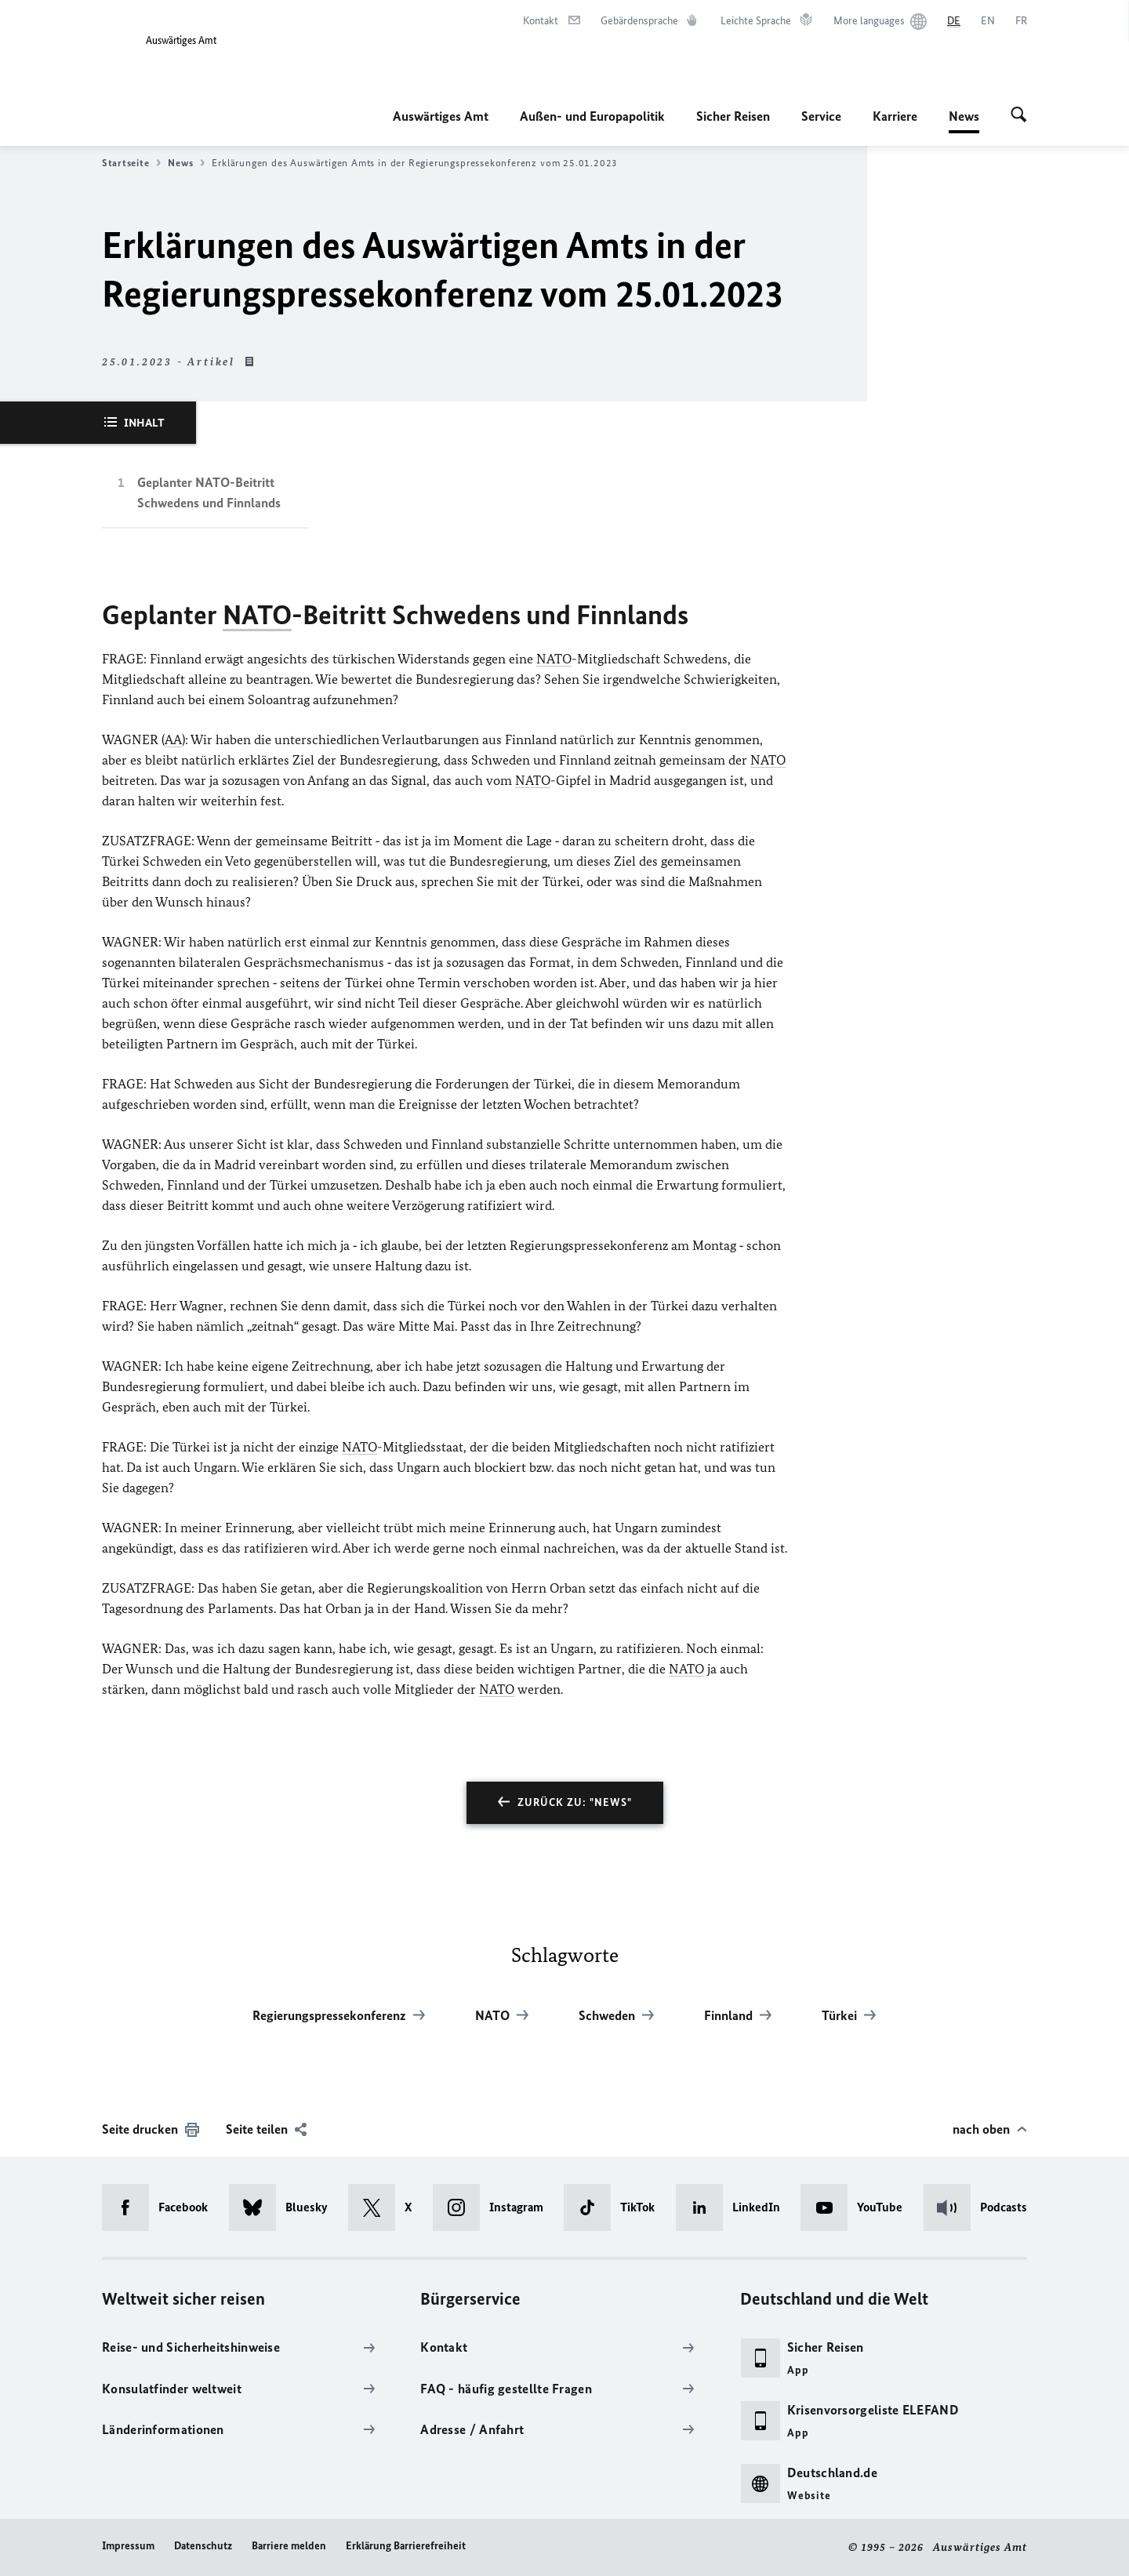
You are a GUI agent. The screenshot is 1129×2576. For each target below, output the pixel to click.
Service (821, 116)
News (964, 116)
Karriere (895, 116)
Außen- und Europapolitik (592, 116)
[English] (988, 21)
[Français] (1021, 21)
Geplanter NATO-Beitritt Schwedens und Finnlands (209, 492)
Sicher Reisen (733, 116)
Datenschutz (203, 2545)
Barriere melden (289, 2545)
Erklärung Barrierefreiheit (406, 2545)
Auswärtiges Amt (440, 116)
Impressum (128, 2545)
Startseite (131, 163)
